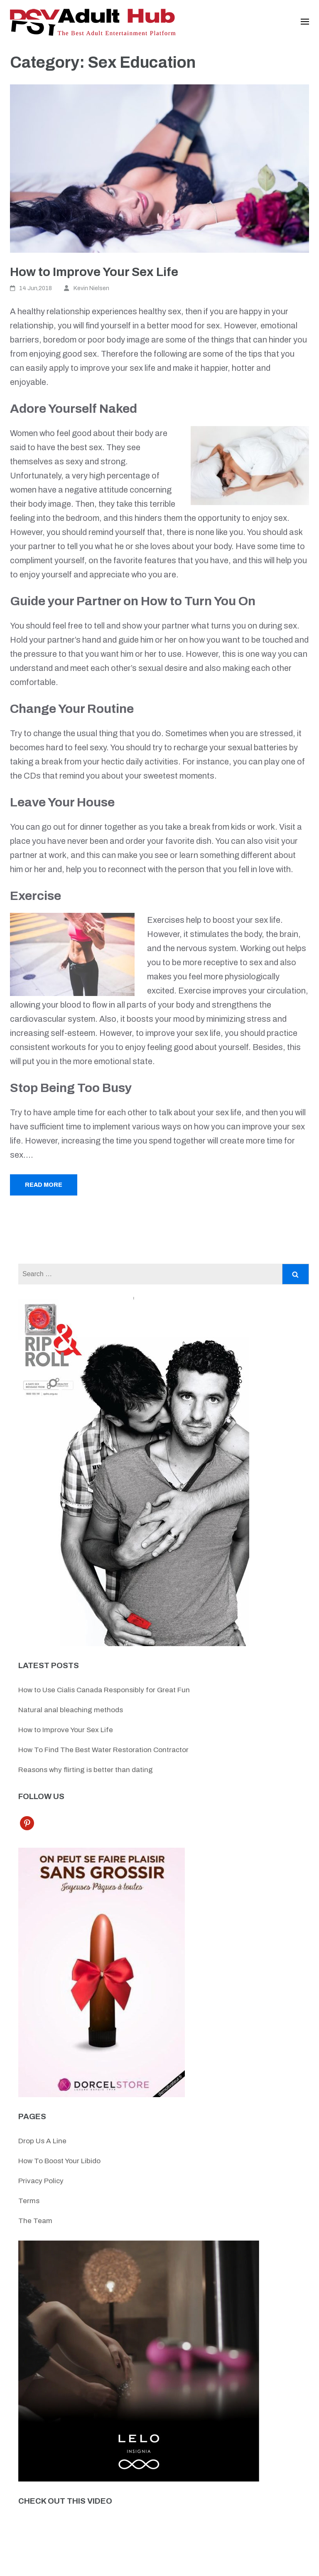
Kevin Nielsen (91, 288)
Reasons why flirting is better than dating (85, 1770)
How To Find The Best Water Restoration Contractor (103, 1750)
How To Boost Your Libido (59, 2161)
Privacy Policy (41, 2181)
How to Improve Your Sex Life (94, 272)
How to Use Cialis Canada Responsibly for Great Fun (104, 1690)
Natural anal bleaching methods (70, 1710)
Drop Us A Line (42, 2141)
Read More (43, 1185)
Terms (28, 2201)
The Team (35, 2221)
